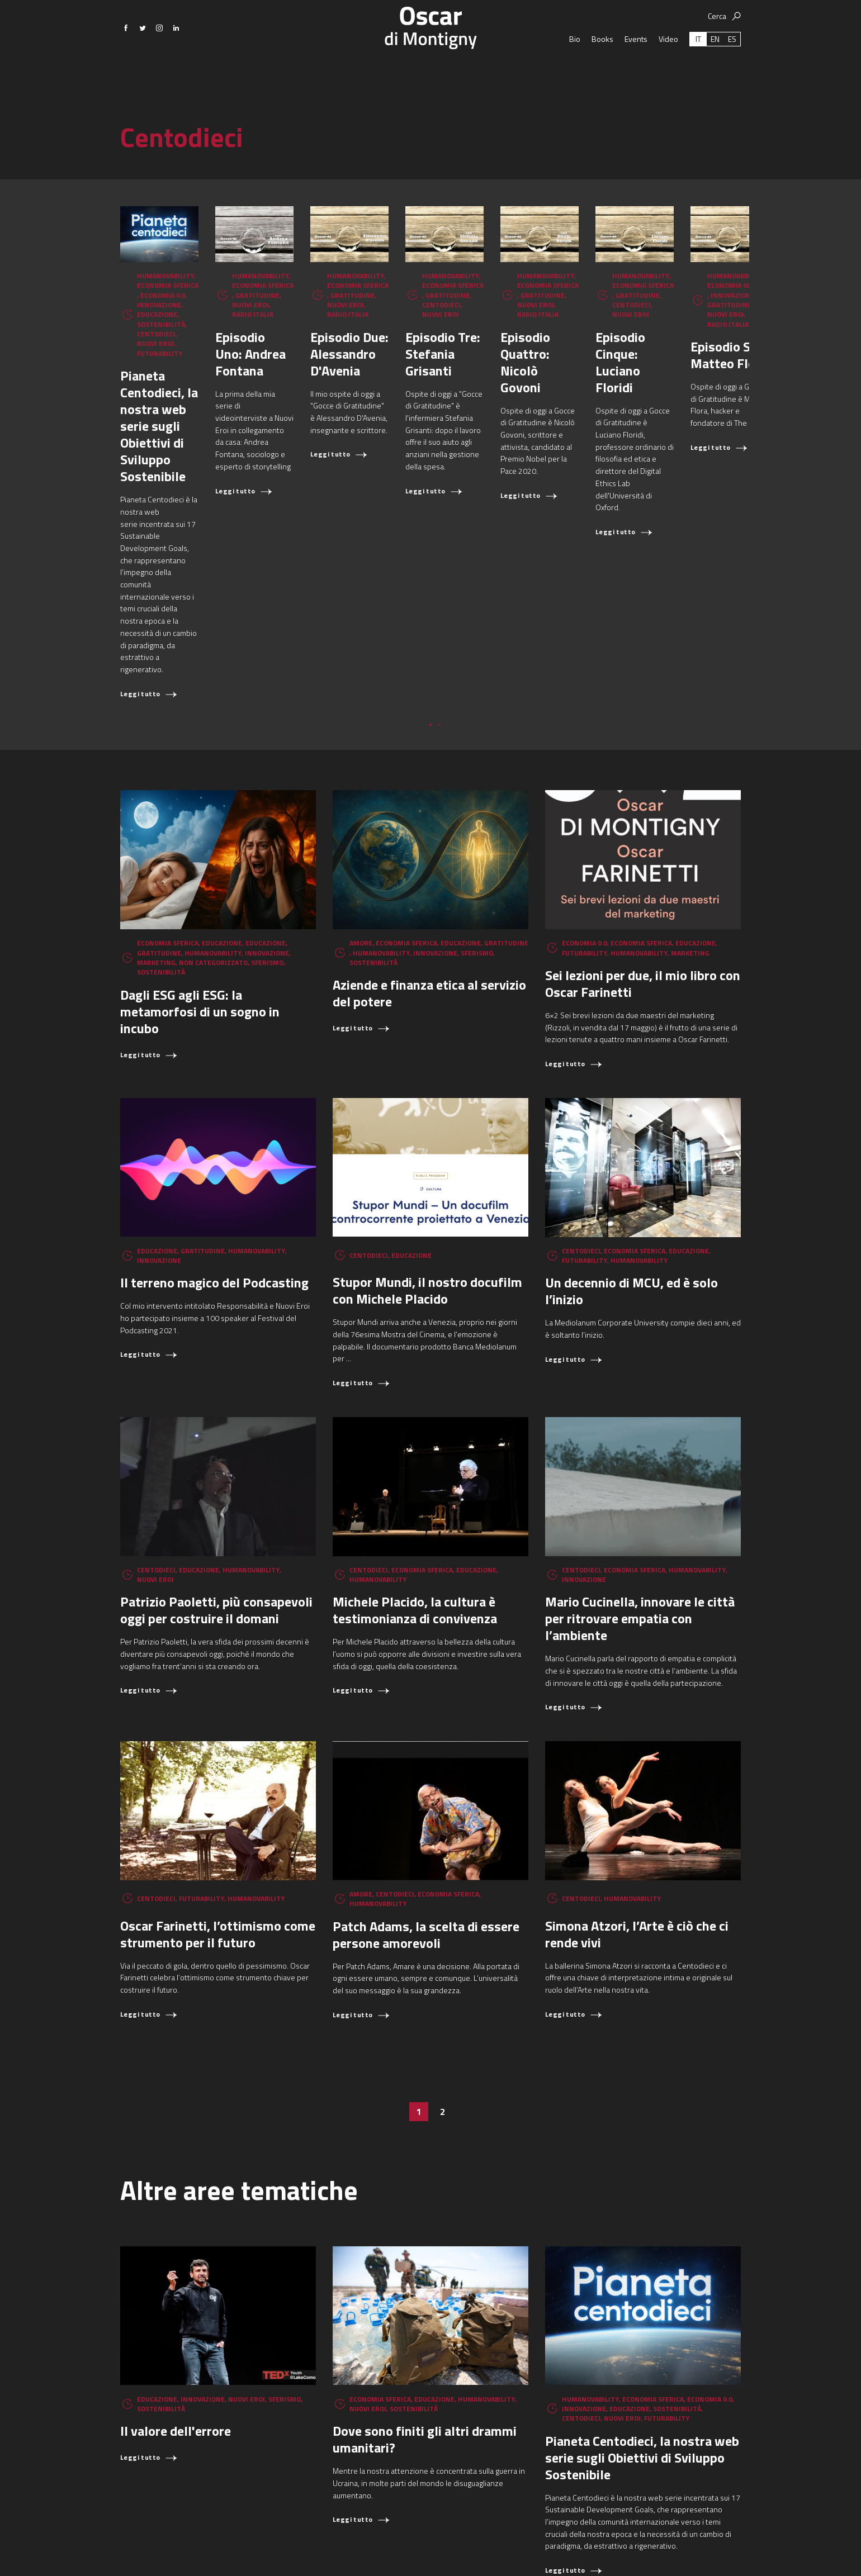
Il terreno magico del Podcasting (214, 1119)
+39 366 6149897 (579, 2551)
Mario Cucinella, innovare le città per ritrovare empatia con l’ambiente (640, 1455)
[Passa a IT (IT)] (698, 78)
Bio (574, 78)
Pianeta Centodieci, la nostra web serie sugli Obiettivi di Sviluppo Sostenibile (217, 417)
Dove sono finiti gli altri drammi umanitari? (425, 2275)
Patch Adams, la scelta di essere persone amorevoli (426, 1771)
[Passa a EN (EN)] (715, 78)
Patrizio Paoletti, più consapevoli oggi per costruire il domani (216, 1446)
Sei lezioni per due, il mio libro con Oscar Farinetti (642, 820)
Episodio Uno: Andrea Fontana (420, 391)
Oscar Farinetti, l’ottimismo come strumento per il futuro (217, 1770)
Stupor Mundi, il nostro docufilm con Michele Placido (427, 1127)
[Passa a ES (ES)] (731, 78)
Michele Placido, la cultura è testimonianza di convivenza (415, 1446)
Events (636, 78)
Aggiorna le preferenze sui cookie (673, 2551)
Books (602, 78)
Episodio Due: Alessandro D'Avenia (618, 399)
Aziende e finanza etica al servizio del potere (429, 829)
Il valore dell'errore (175, 2267)
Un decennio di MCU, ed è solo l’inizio (631, 1127)
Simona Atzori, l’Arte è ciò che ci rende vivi (636, 1770)
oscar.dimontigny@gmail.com (482, 2551)
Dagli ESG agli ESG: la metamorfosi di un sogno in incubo (200, 848)
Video (668, 78)
